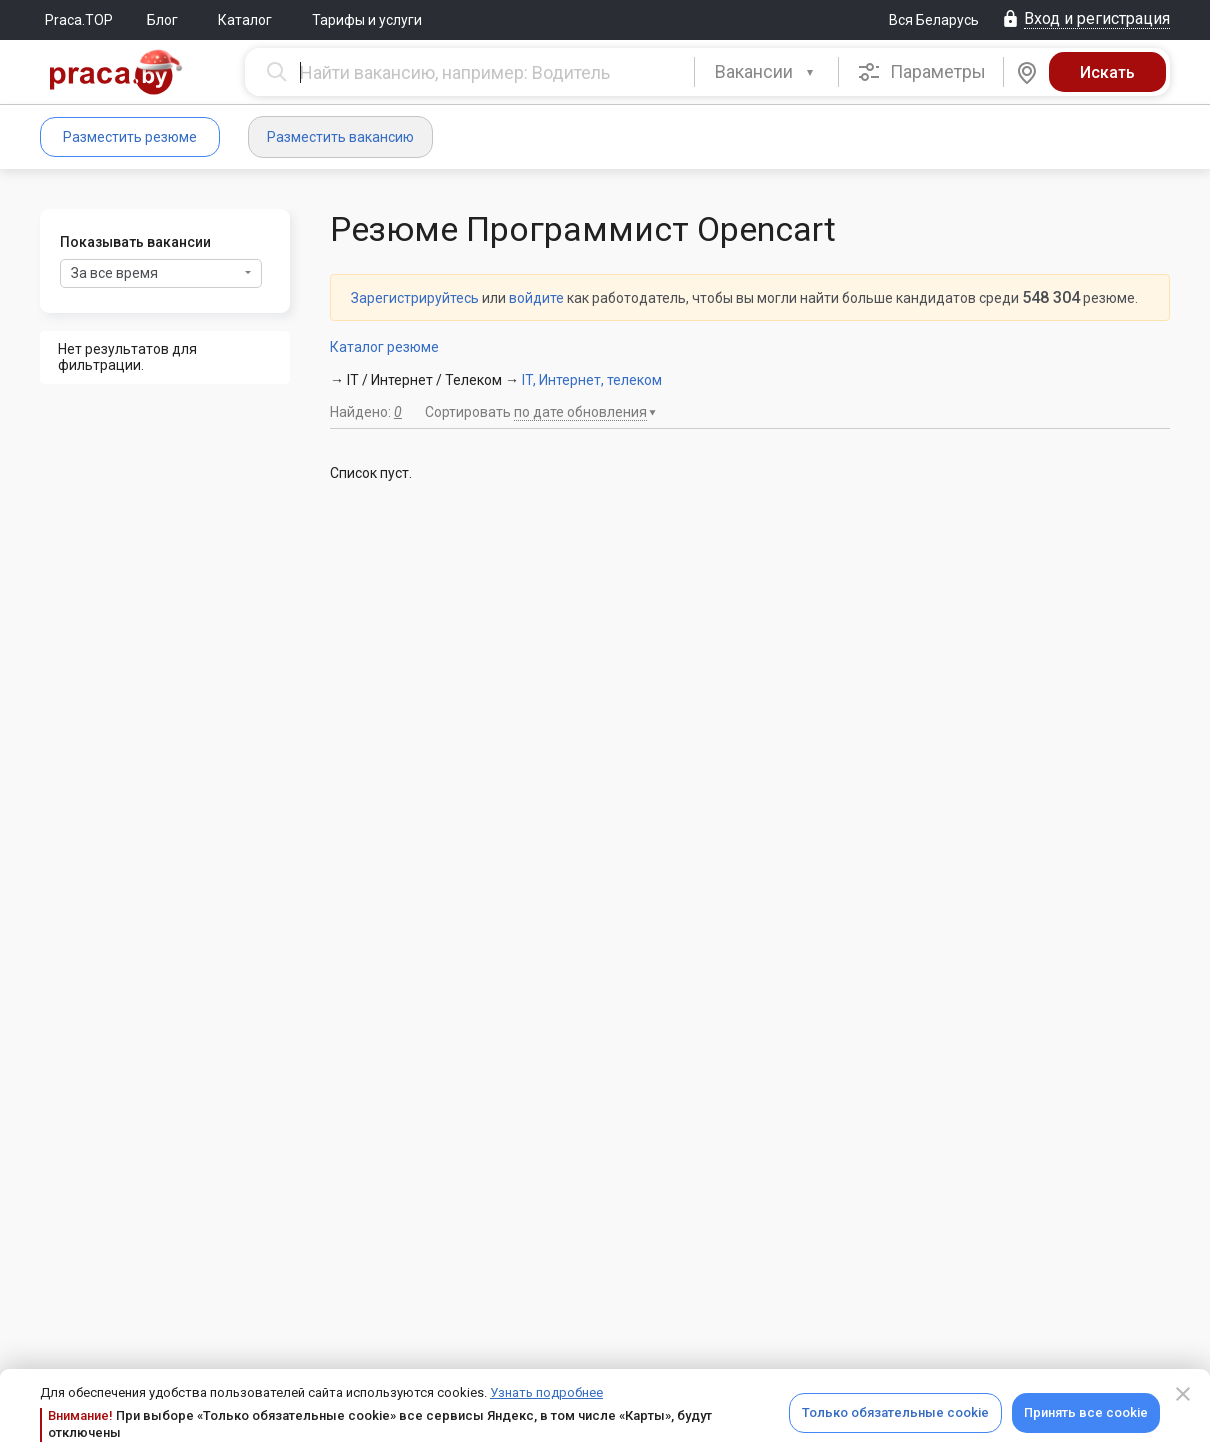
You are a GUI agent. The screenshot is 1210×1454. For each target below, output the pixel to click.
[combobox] (766, 72)
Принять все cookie (1086, 1412)
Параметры (921, 72)
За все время (161, 273)
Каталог (245, 20)
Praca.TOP (79, 20)
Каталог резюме (384, 347)
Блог (162, 20)
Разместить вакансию (340, 137)
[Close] (1183, 1394)
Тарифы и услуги (367, 20)
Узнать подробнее (546, 1392)
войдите (536, 298)
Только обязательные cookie (895, 1412)
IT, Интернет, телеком (592, 380)
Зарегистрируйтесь (415, 298)
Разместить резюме (130, 137)
